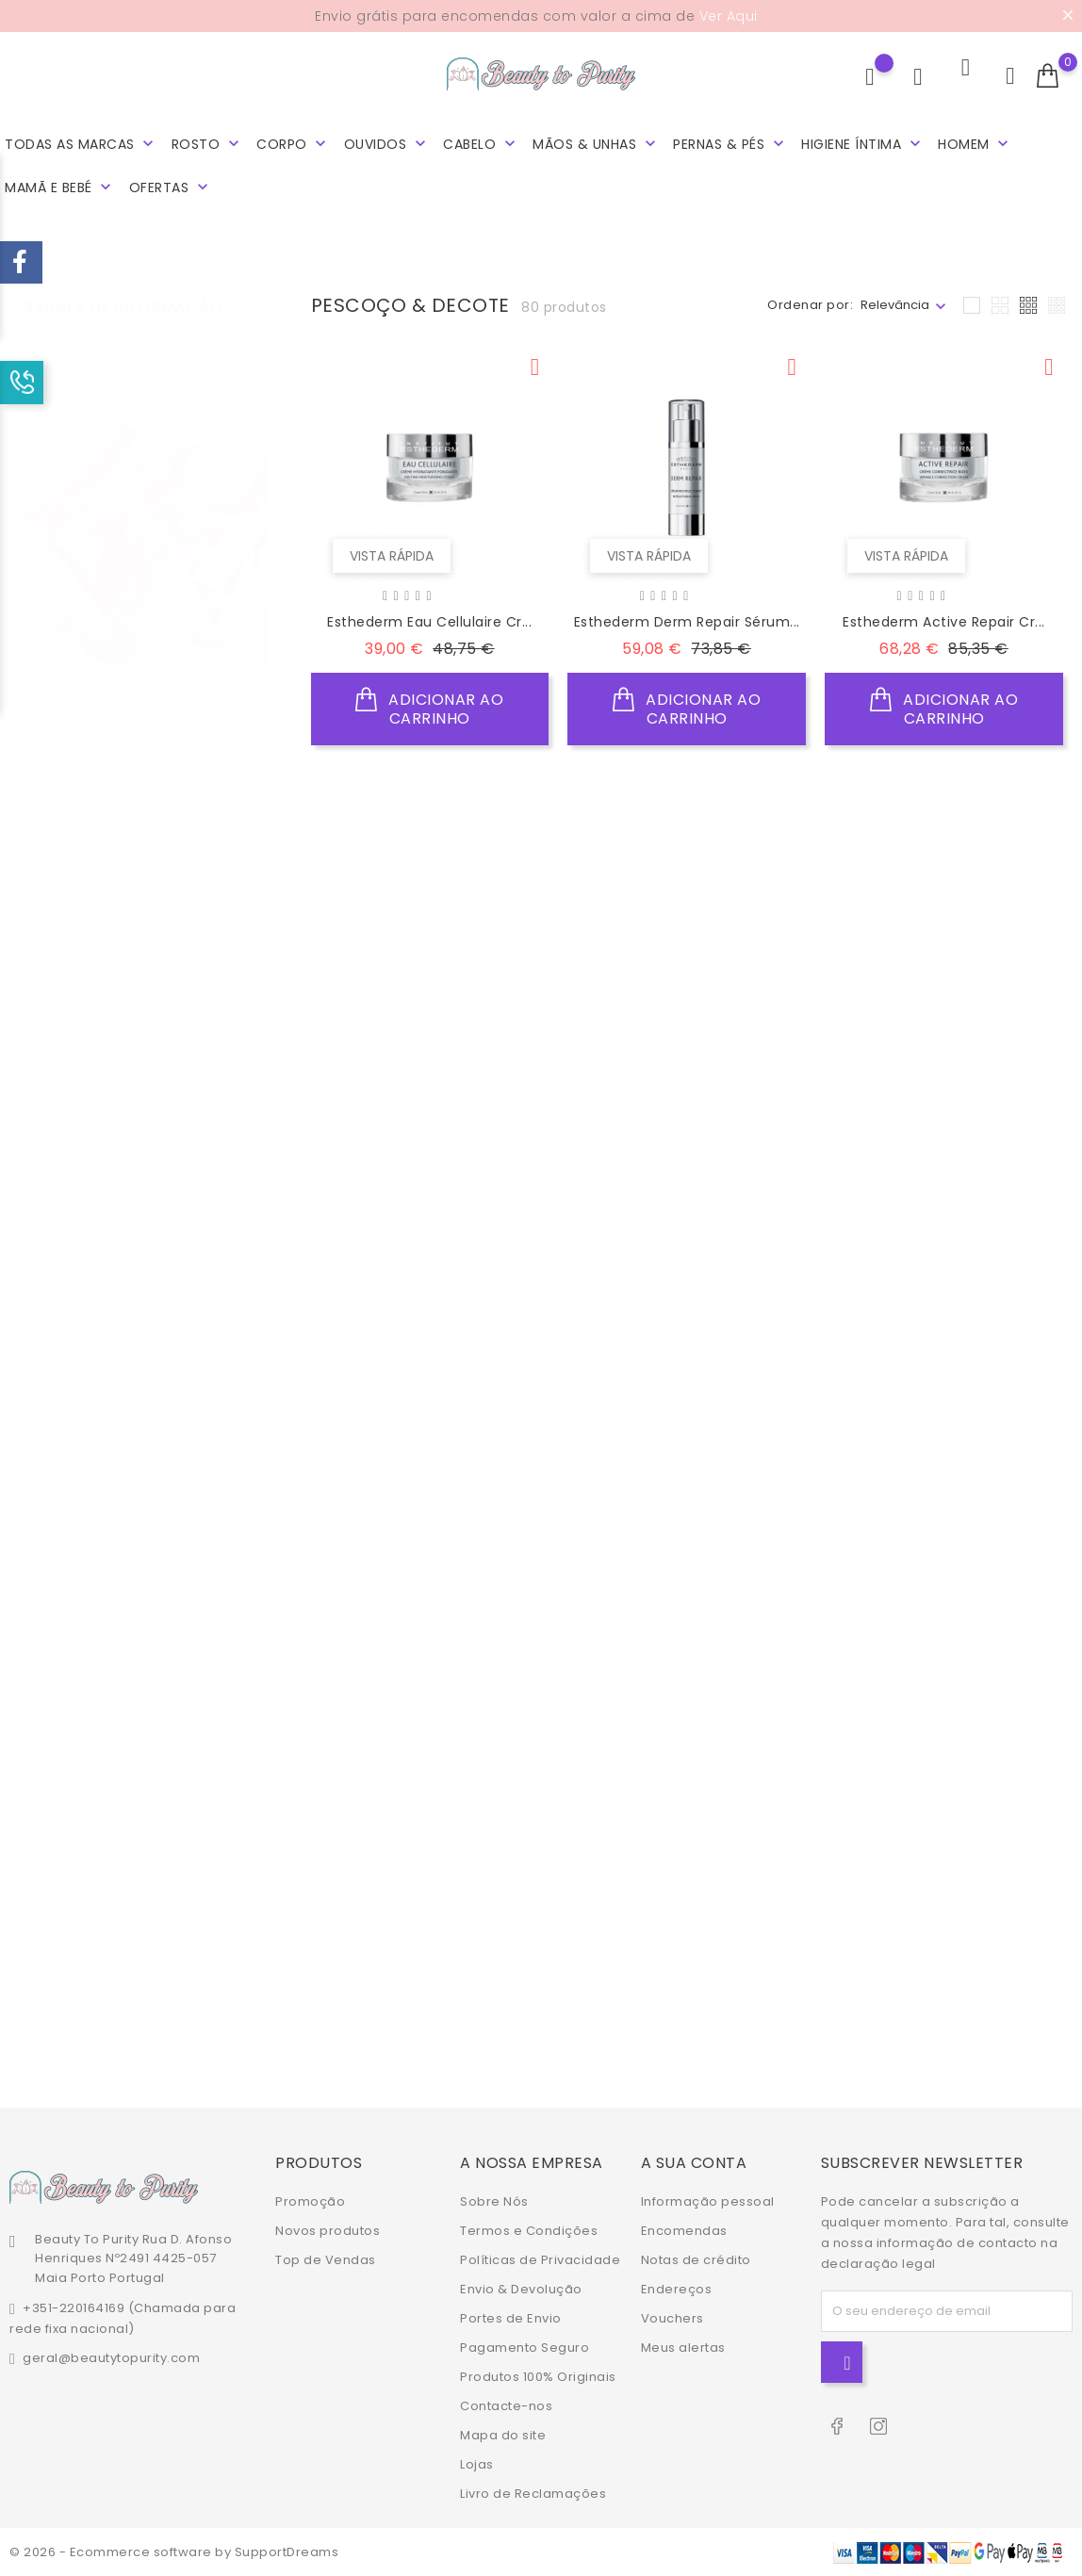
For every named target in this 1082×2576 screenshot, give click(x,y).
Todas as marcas (81, 144)
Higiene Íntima (863, 144)
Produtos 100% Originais (538, 2377)
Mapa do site (503, 2435)
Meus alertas (683, 2347)
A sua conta (694, 2162)
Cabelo (481, 144)
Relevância (895, 305)
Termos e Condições (529, 2231)
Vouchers (672, 2318)
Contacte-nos (506, 2406)
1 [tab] (256, 502)
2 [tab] (256, 537)
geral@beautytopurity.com (111, 2358)
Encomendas (684, 2231)
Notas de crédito (696, 2260)
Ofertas (170, 187)
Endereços (677, 2289)
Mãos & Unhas (596, 144)
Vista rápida (389, 551)
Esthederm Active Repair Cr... (944, 621)
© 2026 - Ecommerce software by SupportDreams (173, 2552)
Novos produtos (327, 2231)
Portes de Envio (511, 2318)
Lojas (477, 2464)
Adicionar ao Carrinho (429, 706)
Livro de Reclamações (533, 2494)
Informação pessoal (708, 2201)
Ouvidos (387, 144)
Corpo (293, 144)
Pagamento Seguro (524, 2347)
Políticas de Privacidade (540, 2260)
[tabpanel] (146, 541)
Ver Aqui (728, 16)
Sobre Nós (494, 2201)
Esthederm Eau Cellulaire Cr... (429, 621)
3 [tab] (256, 572)
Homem (975, 144)
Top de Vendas (325, 2260)
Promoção (310, 2201)
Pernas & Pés (730, 144)
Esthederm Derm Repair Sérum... (687, 621)
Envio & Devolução (521, 2289)
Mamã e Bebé (60, 187)
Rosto (207, 144)
